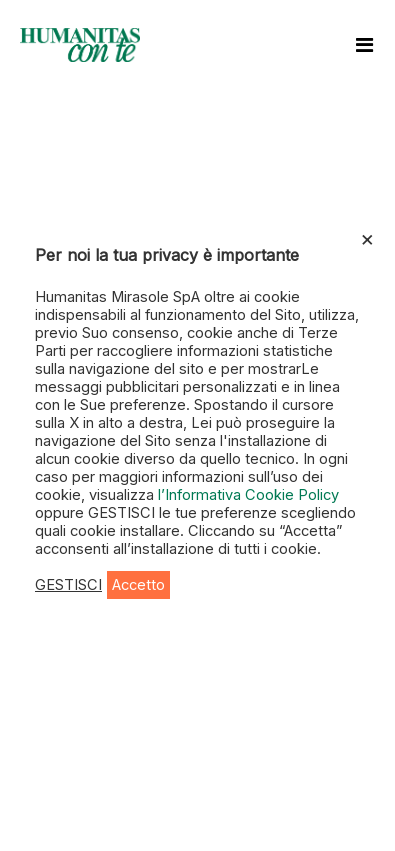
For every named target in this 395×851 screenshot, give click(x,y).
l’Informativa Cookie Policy (248, 495)
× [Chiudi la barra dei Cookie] (367, 238)
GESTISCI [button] (68, 585)
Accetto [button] (138, 585)
